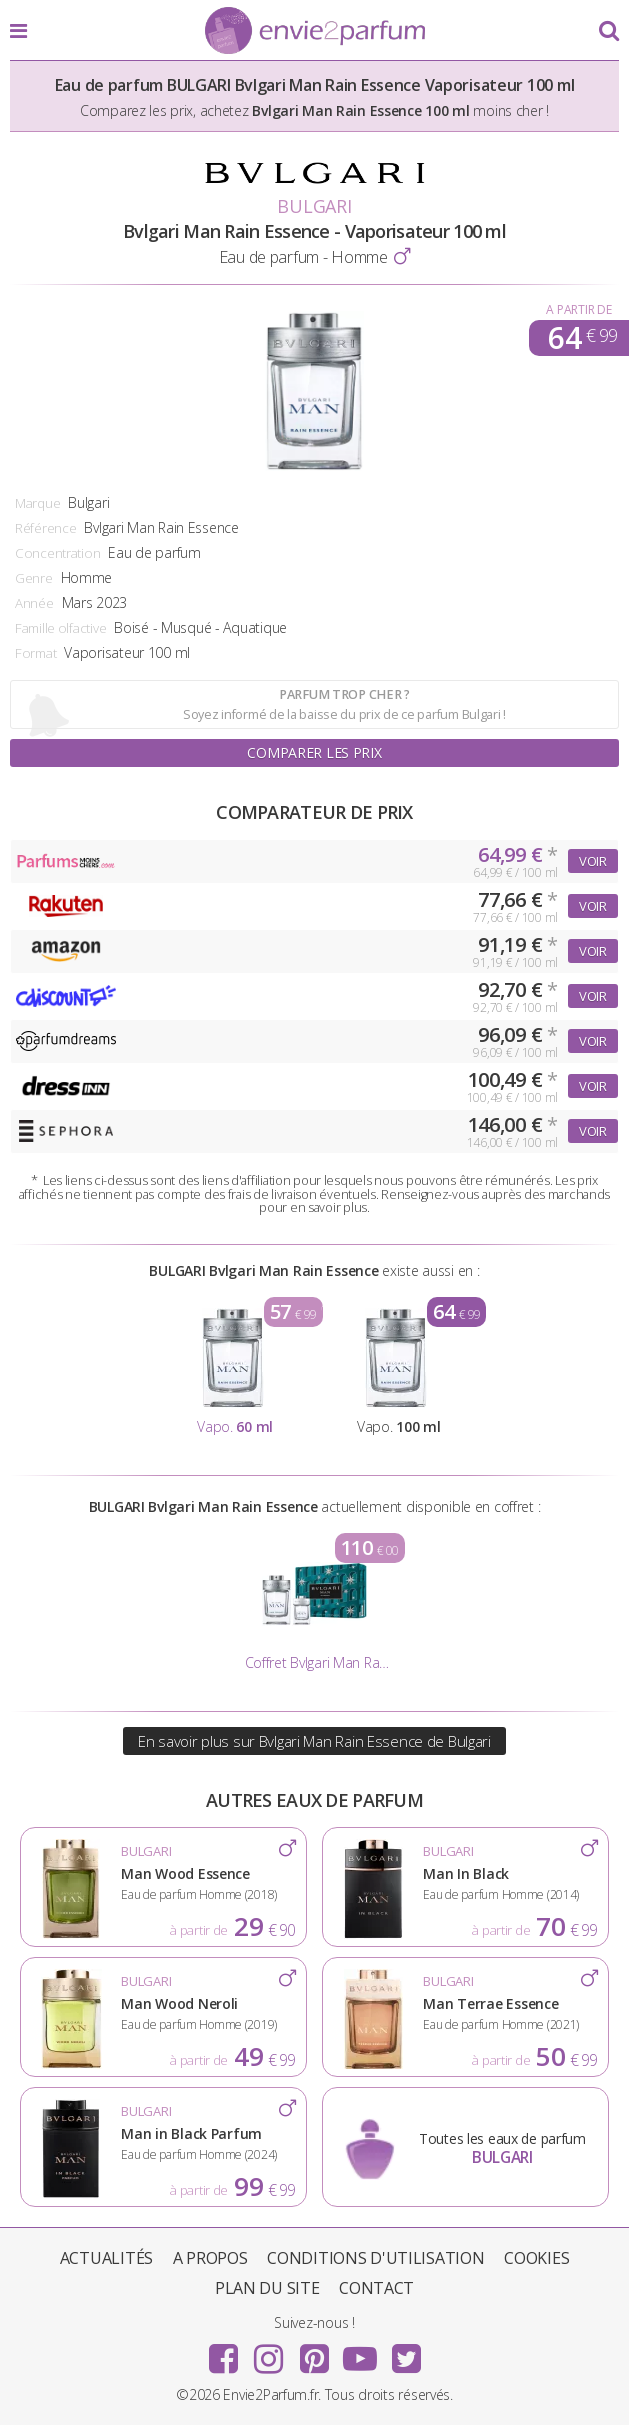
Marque (37, 503)
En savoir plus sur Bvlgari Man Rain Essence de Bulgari (314, 1741)
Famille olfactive (60, 628)
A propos (210, 2258)
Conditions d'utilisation (375, 2258)
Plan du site (267, 2288)
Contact (376, 2288)
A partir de (578, 309)
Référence (45, 528)
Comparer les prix (314, 752)
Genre (34, 578)
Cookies (536, 2258)
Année (34, 603)
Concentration (57, 553)
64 (582, 338)
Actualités (106, 2258)
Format (35, 653)
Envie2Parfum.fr (315, 32)
